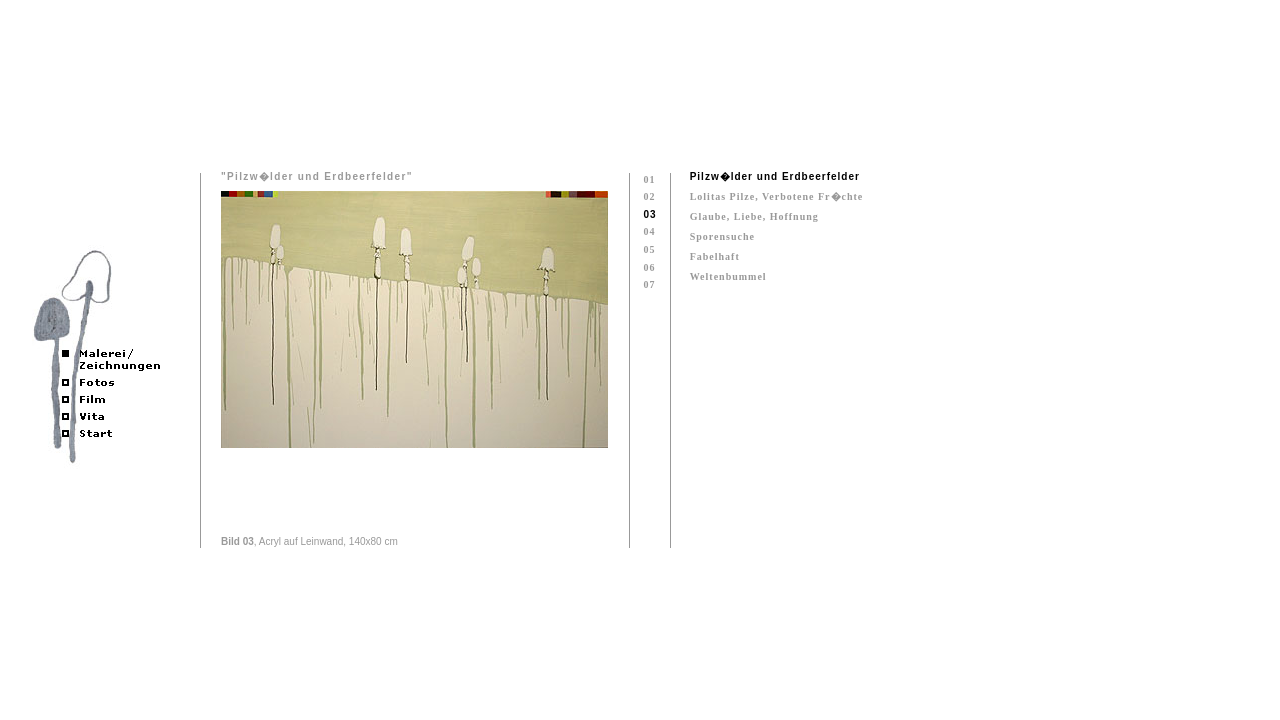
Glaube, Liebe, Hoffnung (754, 216)
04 (649, 231)
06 (649, 267)
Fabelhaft (715, 256)
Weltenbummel (728, 276)
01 (649, 179)
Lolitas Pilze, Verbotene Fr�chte (777, 196)
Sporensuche (722, 236)
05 (649, 249)
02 (649, 196)
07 (649, 284)
